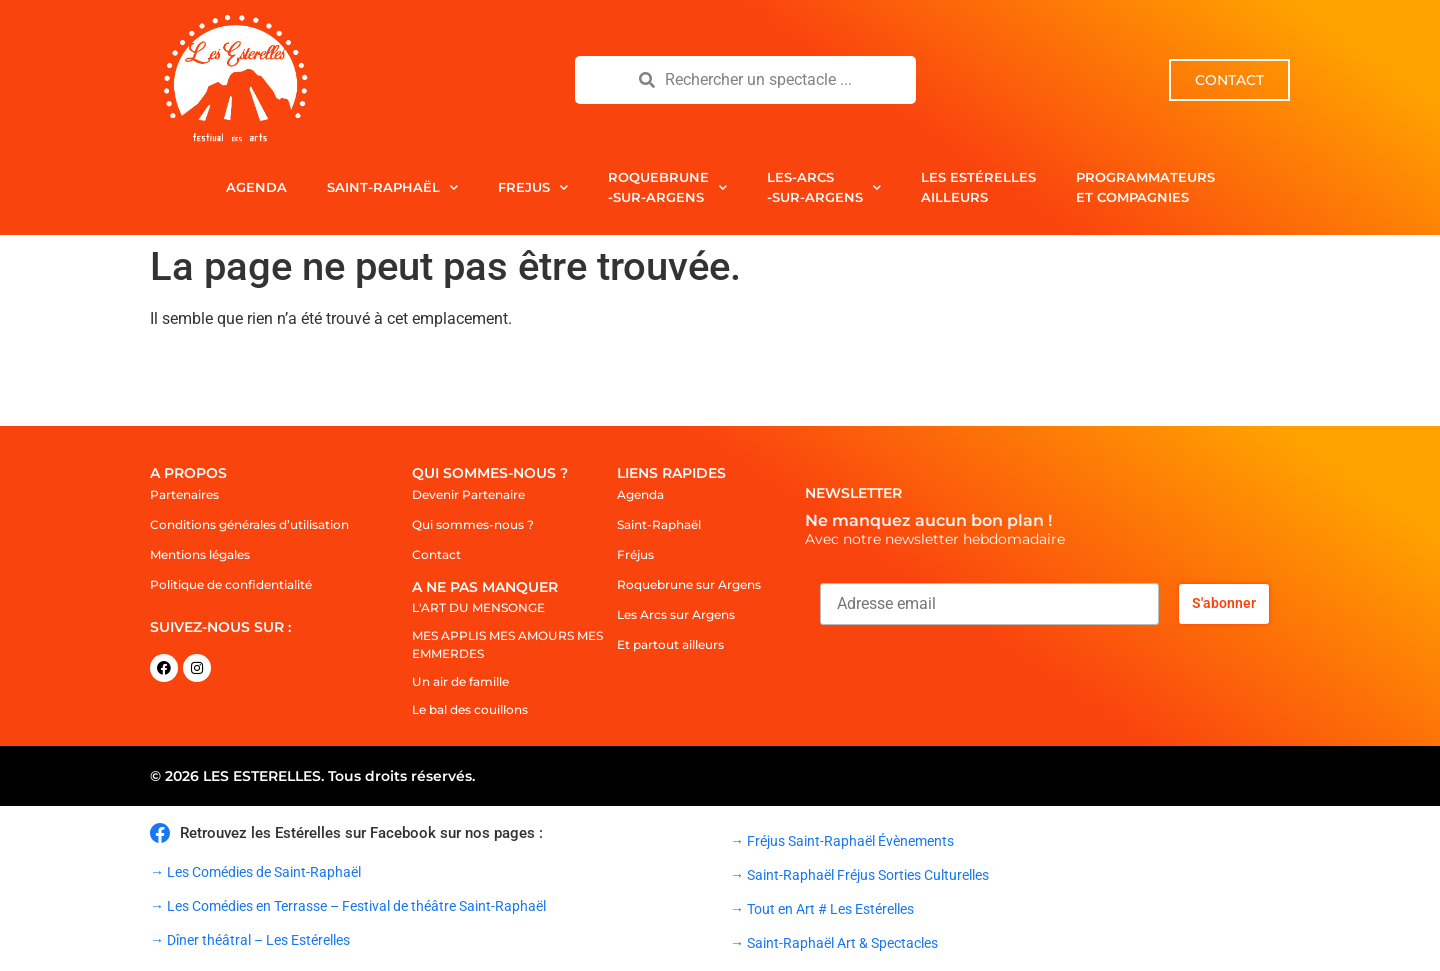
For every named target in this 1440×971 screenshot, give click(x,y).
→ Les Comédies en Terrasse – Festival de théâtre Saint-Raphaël (348, 906)
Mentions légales (200, 554)
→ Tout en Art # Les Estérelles (822, 909)
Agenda (256, 187)
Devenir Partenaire (468, 494)
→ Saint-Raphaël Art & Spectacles (834, 943)
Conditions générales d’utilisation (249, 524)
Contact (436, 554)
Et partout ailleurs (670, 644)
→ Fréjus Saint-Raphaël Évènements (842, 841)
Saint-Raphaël (392, 187)
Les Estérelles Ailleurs (978, 187)
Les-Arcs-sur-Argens (824, 187)
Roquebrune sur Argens (689, 584)
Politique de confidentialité (231, 584)
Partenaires (184, 494)
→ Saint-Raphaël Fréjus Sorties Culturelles (859, 875)
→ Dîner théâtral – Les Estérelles (250, 940)
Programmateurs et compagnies (1145, 187)
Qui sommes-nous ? (473, 524)
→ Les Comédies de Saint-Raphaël (255, 872)
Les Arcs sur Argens (676, 614)
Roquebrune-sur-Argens (667, 187)
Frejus (533, 187)
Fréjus (635, 554)
